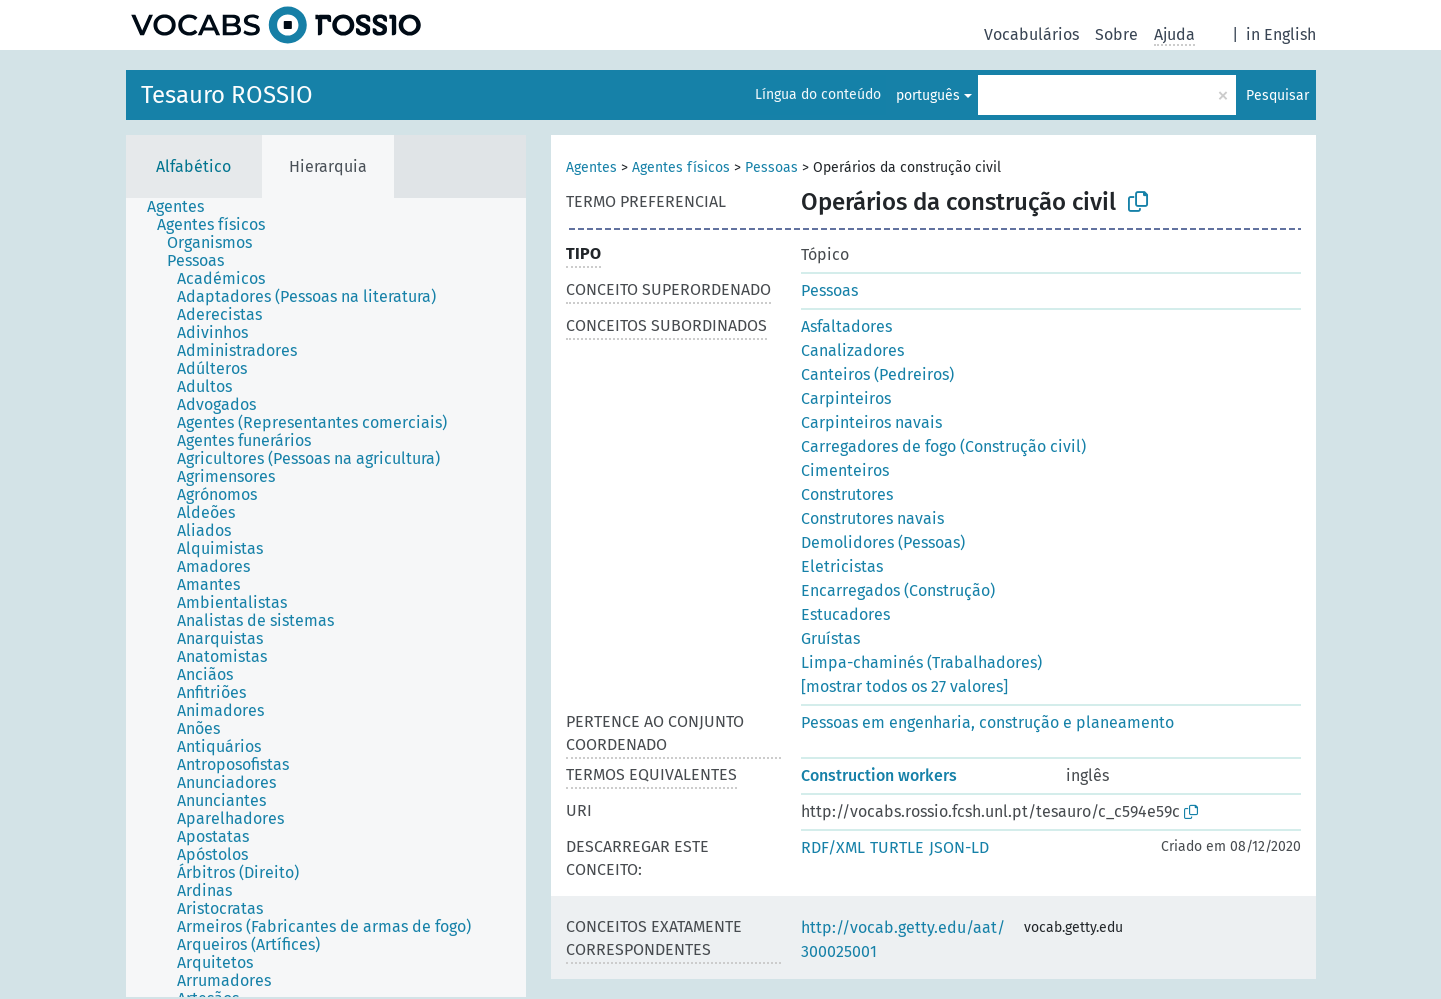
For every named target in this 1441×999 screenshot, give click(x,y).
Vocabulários (1031, 34)
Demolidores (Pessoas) (883, 542)
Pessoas (771, 167)
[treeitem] (184, 207)
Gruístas (830, 638)
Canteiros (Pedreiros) (877, 374)
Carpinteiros (846, 398)
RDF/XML (833, 847)
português (928, 95)
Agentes (591, 167)
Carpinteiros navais (871, 422)
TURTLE (897, 847)
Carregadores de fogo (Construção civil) (943, 446)
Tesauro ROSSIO (227, 95)
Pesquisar (1277, 95)
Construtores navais (872, 518)
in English (1281, 34)
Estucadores (845, 614)
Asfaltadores (846, 326)
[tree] (326, 597)
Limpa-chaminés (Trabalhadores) (921, 662)
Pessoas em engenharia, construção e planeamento (987, 722)
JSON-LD (959, 847)
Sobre (1116, 34)
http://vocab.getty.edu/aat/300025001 (903, 939)
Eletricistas (842, 566)
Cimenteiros (845, 470)
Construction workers (879, 775)
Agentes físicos (681, 167)
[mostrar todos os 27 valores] (904, 686)
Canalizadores (852, 350)
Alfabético (193, 166)
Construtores (847, 494)
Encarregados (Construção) (898, 590)
